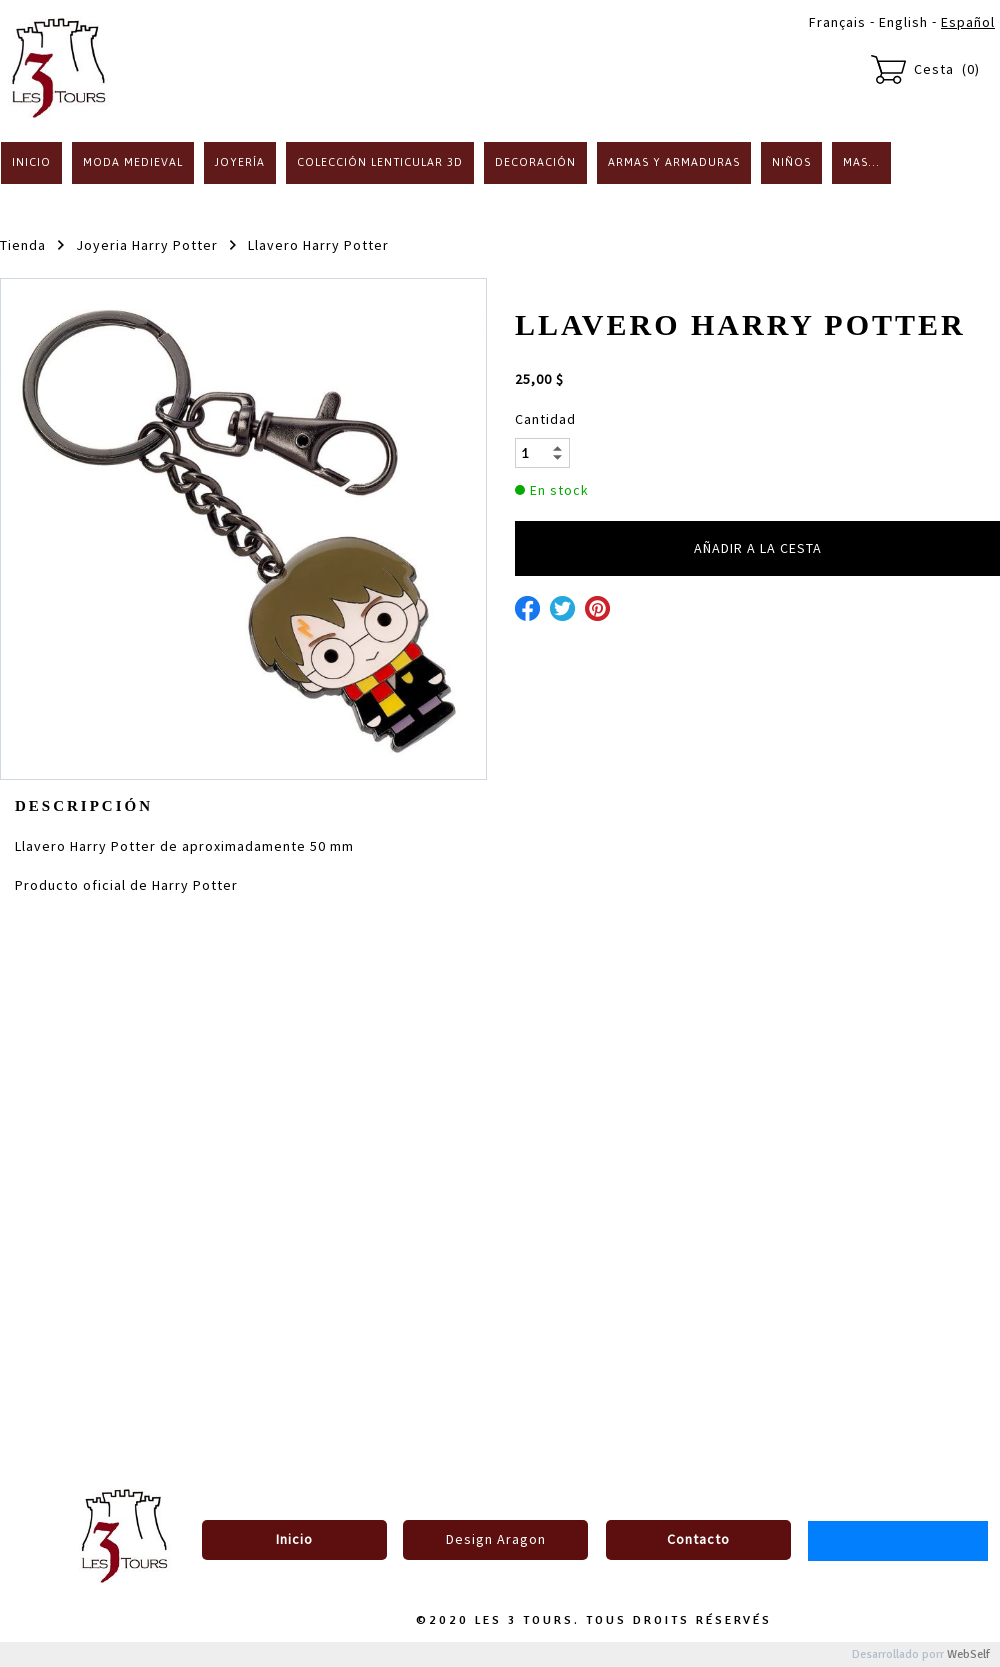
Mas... (861, 162)
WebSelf (968, 1654)
